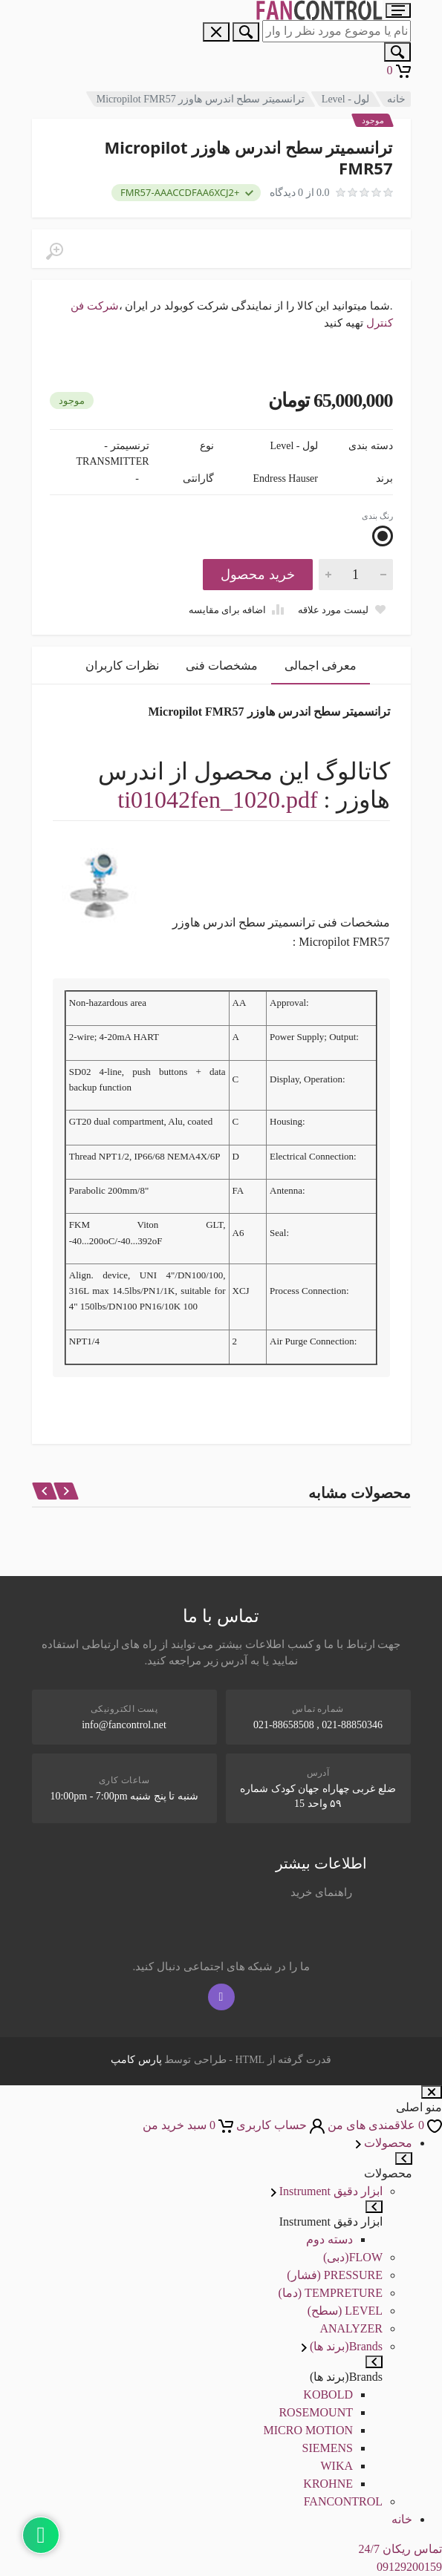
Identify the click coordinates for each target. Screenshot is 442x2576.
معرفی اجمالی (321, 665)
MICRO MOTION (308, 2430)
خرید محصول (258, 574)
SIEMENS (327, 2448)
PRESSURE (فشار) (335, 2275)
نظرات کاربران (122, 665)
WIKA (336, 2465)
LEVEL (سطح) (345, 2310)
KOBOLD (328, 2394)
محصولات (384, 2143)
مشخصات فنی (222, 665)
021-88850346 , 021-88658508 (318, 1724)
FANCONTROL (343, 2501)
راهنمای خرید (321, 1892)
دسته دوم (329, 2239)
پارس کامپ (136, 2059)
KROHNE (328, 2483)
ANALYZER (351, 2328)
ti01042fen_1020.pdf (217, 799)
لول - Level (346, 99)
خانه (396, 99)
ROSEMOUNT (316, 2412)
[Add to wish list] (341, 609)
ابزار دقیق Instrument (327, 2191)
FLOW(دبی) (353, 2257)
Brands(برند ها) (342, 2346)
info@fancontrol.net (124, 1724)
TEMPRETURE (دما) (330, 2292)
